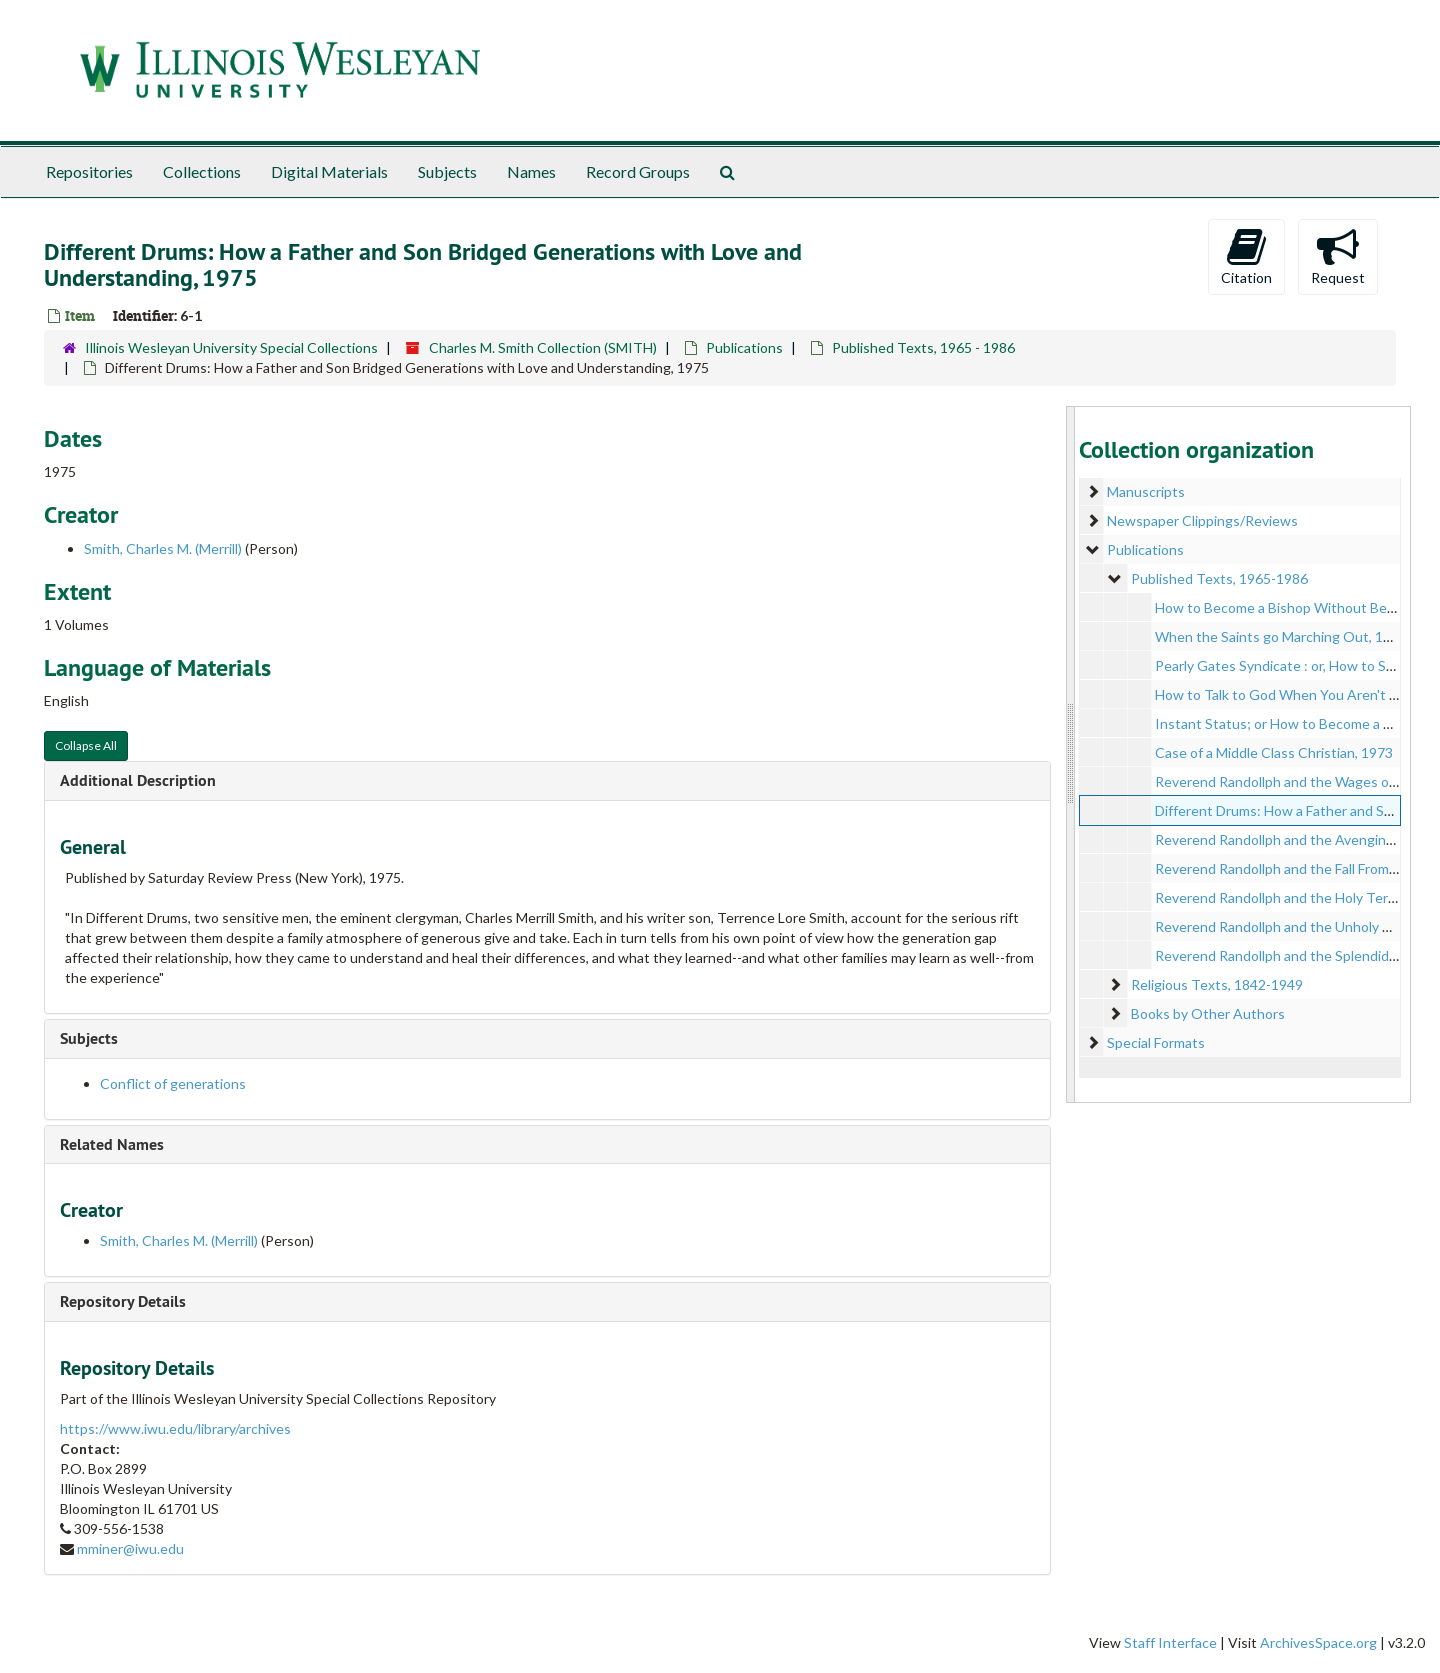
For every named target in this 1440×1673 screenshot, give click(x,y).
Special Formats (1156, 1042)
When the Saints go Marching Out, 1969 (1281, 636)
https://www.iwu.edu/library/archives (175, 1428)
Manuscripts (1146, 491)
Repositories (89, 171)
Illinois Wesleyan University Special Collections (231, 347)
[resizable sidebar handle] (1071, 754)
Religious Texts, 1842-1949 (1217, 984)
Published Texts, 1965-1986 (1219, 578)
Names (531, 171)
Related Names (112, 1144)
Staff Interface (1170, 1642)
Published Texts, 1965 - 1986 (923, 347)
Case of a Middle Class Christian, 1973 (1274, 752)
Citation (1246, 256)
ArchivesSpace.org (1318, 1642)
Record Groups (638, 171)
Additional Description (138, 780)
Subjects (447, 171)
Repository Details (123, 1301)
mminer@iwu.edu (130, 1548)
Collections (202, 171)
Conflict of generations (173, 1083)
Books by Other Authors (1208, 1013)
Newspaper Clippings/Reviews (1202, 520)
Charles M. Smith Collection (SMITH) (543, 347)
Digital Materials (329, 171)
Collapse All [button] (86, 745)
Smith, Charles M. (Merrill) (163, 548)
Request (1338, 256)
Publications (744, 347)
